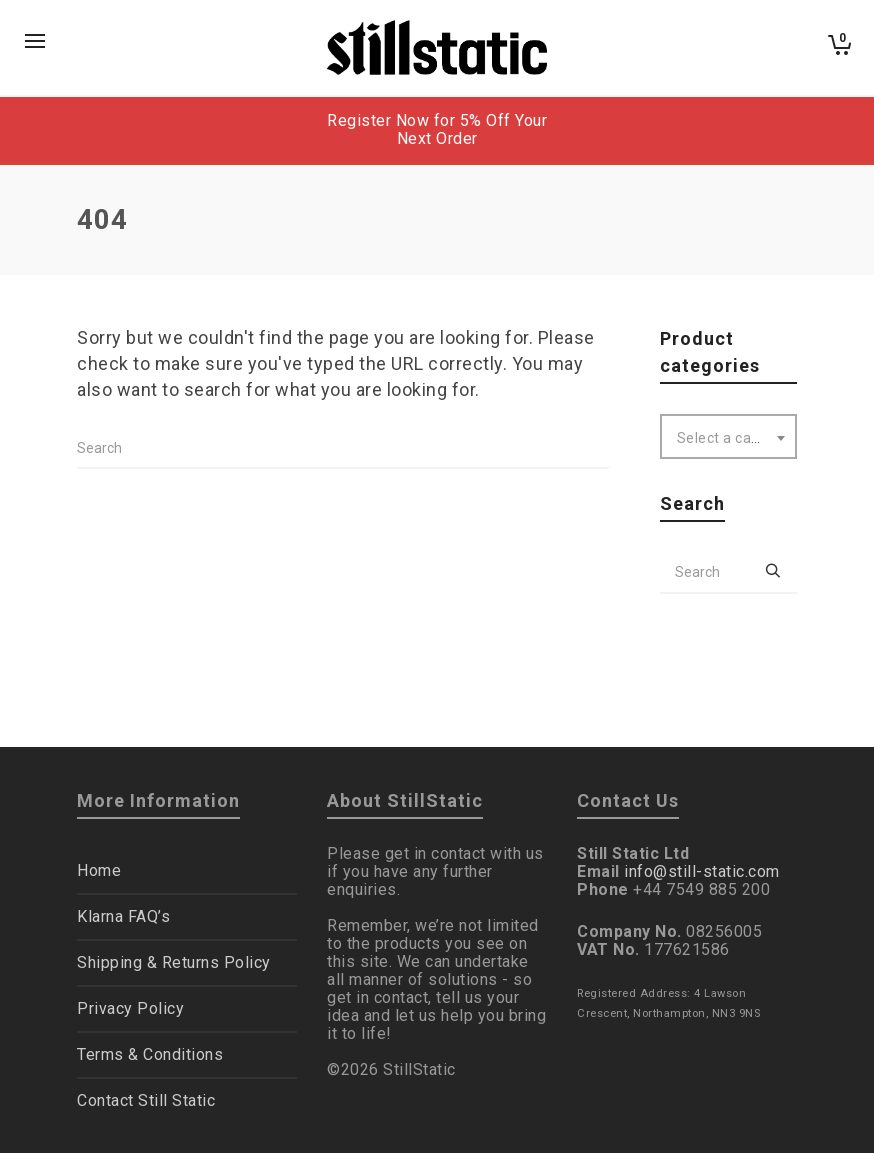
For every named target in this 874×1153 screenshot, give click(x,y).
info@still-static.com (702, 871)
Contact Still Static (146, 1100)
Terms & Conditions (150, 1054)
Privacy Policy (130, 1008)
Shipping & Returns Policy (174, 962)
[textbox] (729, 438)
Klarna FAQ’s (123, 916)
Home (99, 870)
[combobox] (729, 436)
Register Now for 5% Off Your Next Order (437, 129)
